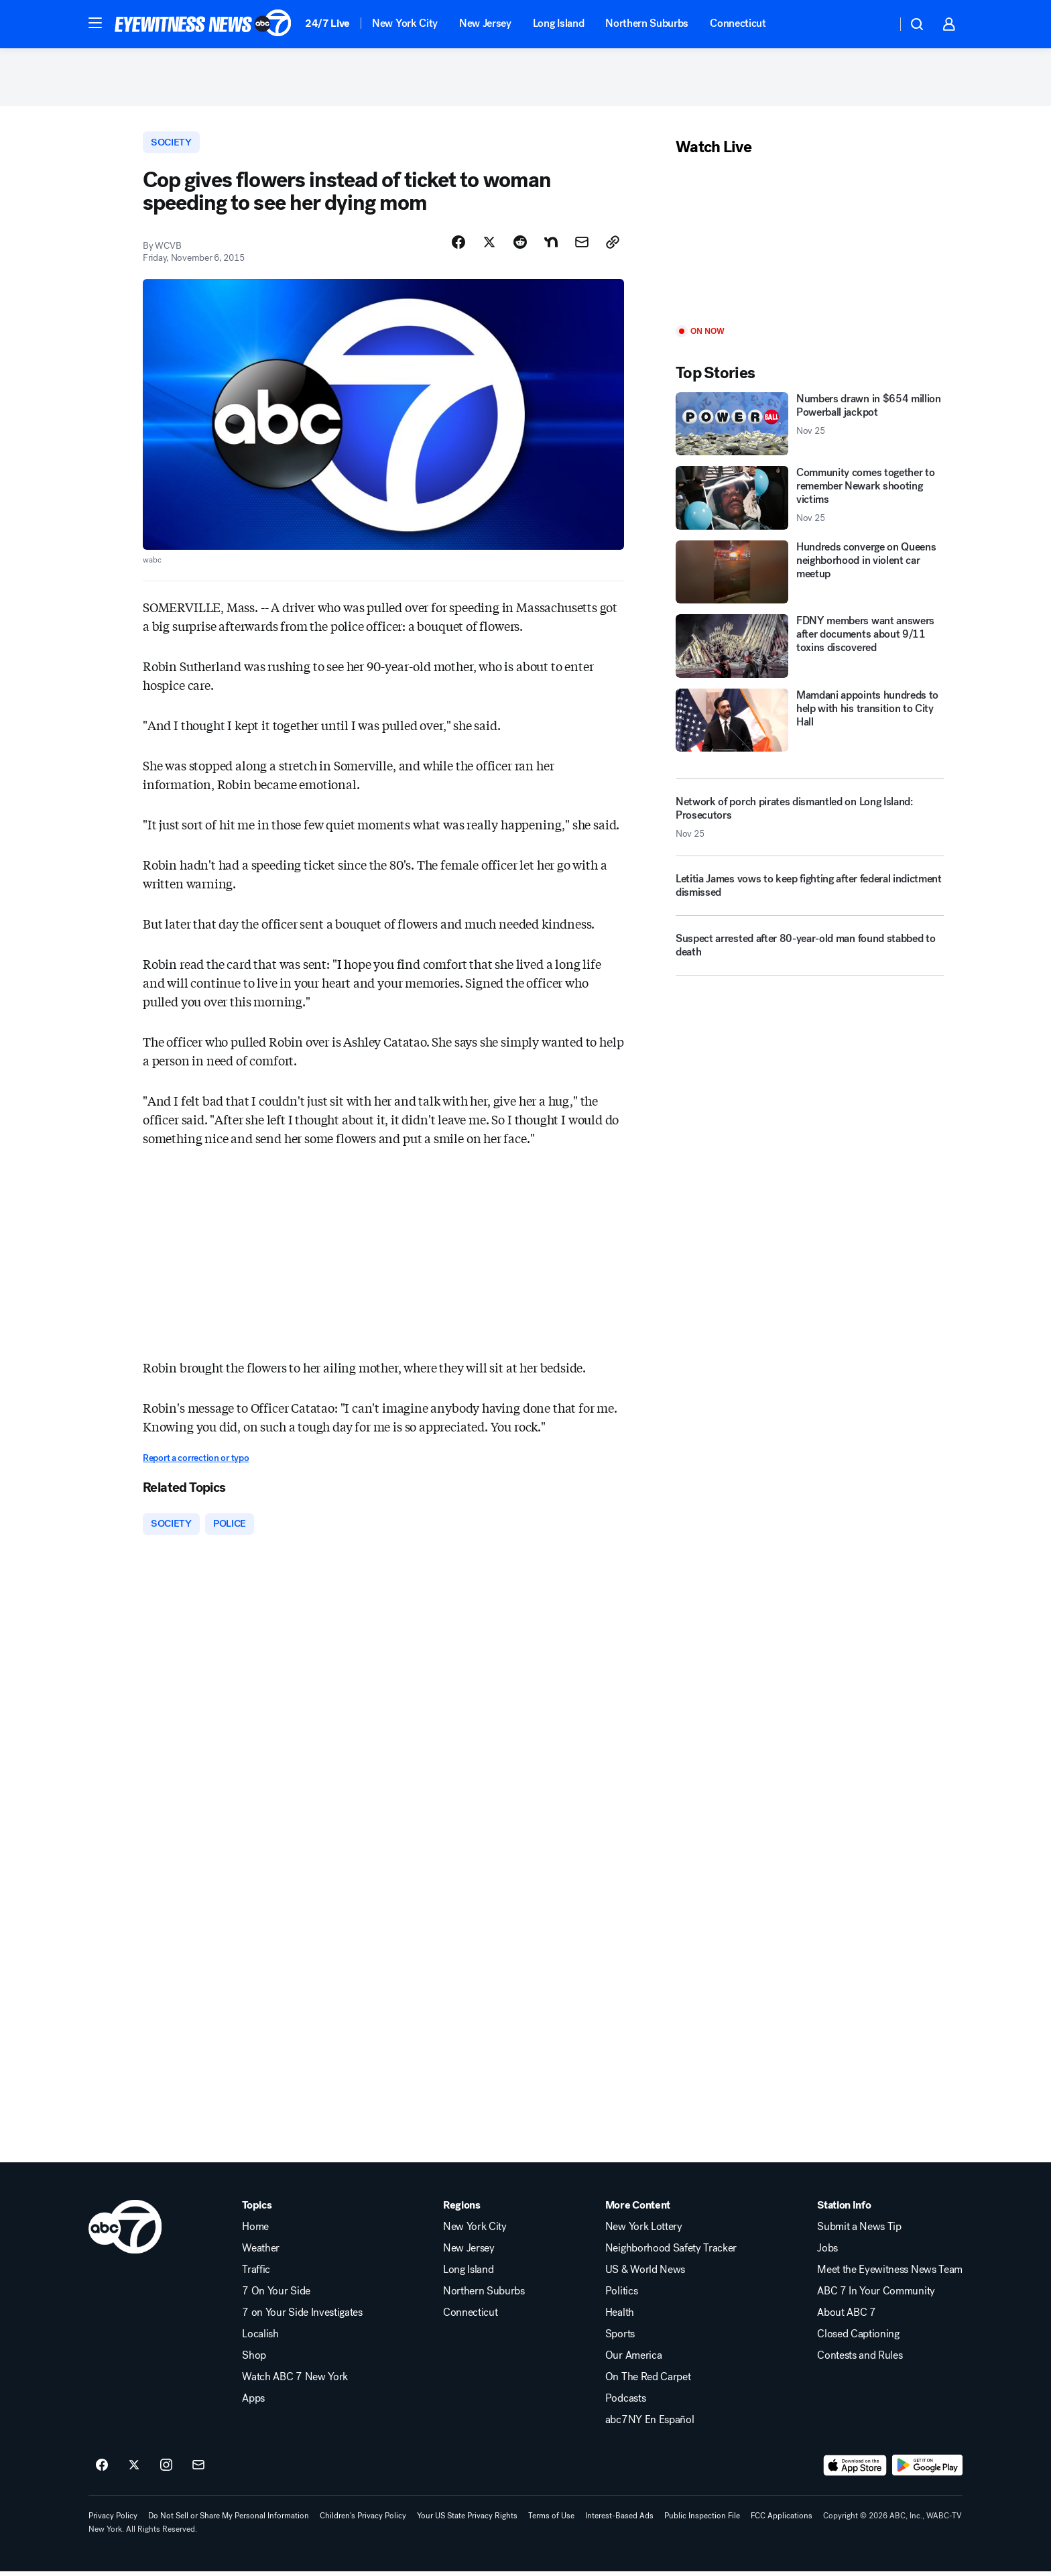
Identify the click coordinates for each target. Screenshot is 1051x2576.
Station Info (844, 2209)
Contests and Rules (859, 2359)
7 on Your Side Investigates (302, 2316)
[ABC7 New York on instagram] (166, 2469)
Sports (620, 2338)
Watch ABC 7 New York (295, 2381)
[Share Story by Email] (581, 246)
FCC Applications (781, 2520)
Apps (253, 2402)
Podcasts (625, 2402)
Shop (254, 2359)
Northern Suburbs (646, 23)
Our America (633, 2359)
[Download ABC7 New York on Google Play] (927, 2469)
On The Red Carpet (648, 2381)
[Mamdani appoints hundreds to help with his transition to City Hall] (810, 723)
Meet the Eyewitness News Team (890, 2273)
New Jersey (485, 23)
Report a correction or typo (196, 1462)
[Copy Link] (612, 246)
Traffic (256, 2273)
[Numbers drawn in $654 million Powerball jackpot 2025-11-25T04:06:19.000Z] (810, 427)
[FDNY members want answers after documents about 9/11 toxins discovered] (810, 649)
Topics (256, 2209)
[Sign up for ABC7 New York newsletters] (198, 2469)
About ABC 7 (846, 2316)
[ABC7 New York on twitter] (134, 2469)
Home (255, 2230)
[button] (95, 22)
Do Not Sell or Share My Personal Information (228, 2520)
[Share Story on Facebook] (458, 246)
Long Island (558, 23)
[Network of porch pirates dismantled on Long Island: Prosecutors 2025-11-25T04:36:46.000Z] (810, 820)
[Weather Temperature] (876, 24)
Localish (260, 2338)
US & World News (645, 2273)
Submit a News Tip (859, 2230)
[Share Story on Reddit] (520, 246)
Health (619, 2316)
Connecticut (737, 23)
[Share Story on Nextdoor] (551, 246)
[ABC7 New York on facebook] (101, 2469)
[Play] (810, 244)
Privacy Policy (112, 2520)
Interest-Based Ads (619, 2520)
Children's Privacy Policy (363, 2520)
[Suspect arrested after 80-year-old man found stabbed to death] (810, 954)
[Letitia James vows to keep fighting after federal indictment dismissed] (810, 894)
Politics (621, 2295)
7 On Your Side (276, 2295)
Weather (261, 2252)
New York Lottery (643, 2230)
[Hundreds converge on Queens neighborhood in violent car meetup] (810, 575)
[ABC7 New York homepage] (203, 24)
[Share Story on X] (489, 246)
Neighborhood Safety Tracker (671, 2252)
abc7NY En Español (649, 2423)
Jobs (827, 2252)
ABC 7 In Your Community (876, 2295)
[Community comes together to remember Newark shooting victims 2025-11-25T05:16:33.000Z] (810, 501)
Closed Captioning (858, 2338)
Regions (462, 2209)
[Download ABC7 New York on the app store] (855, 2469)
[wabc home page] (125, 2231)
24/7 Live (327, 23)
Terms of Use (551, 2520)
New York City (405, 23)
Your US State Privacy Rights (467, 2520)
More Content (637, 2209)
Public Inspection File (702, 2520)
